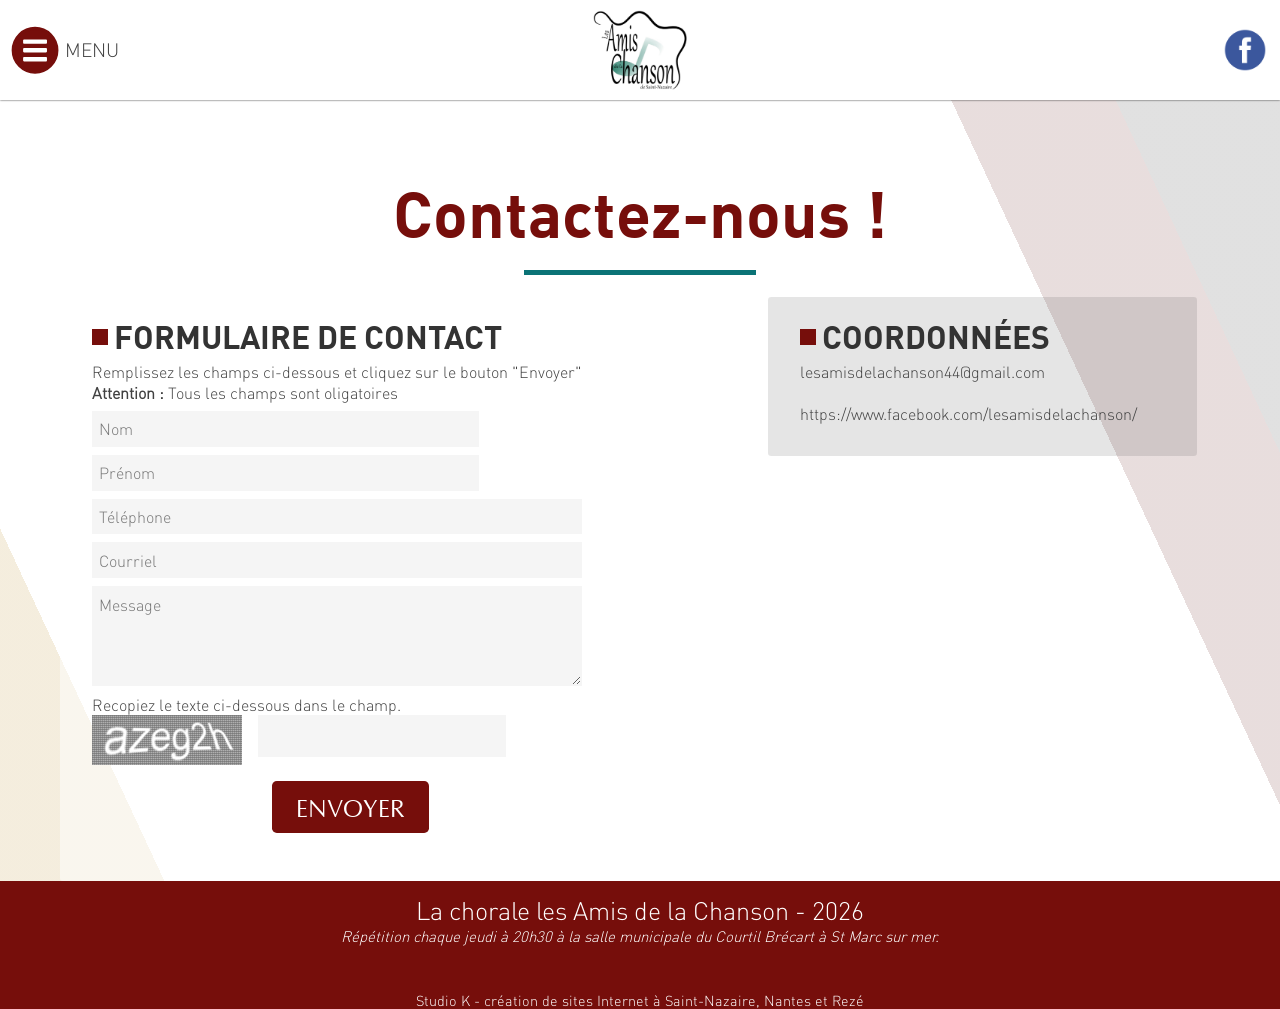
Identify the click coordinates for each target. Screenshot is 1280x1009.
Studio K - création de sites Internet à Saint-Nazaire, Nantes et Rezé (640, 1000)
